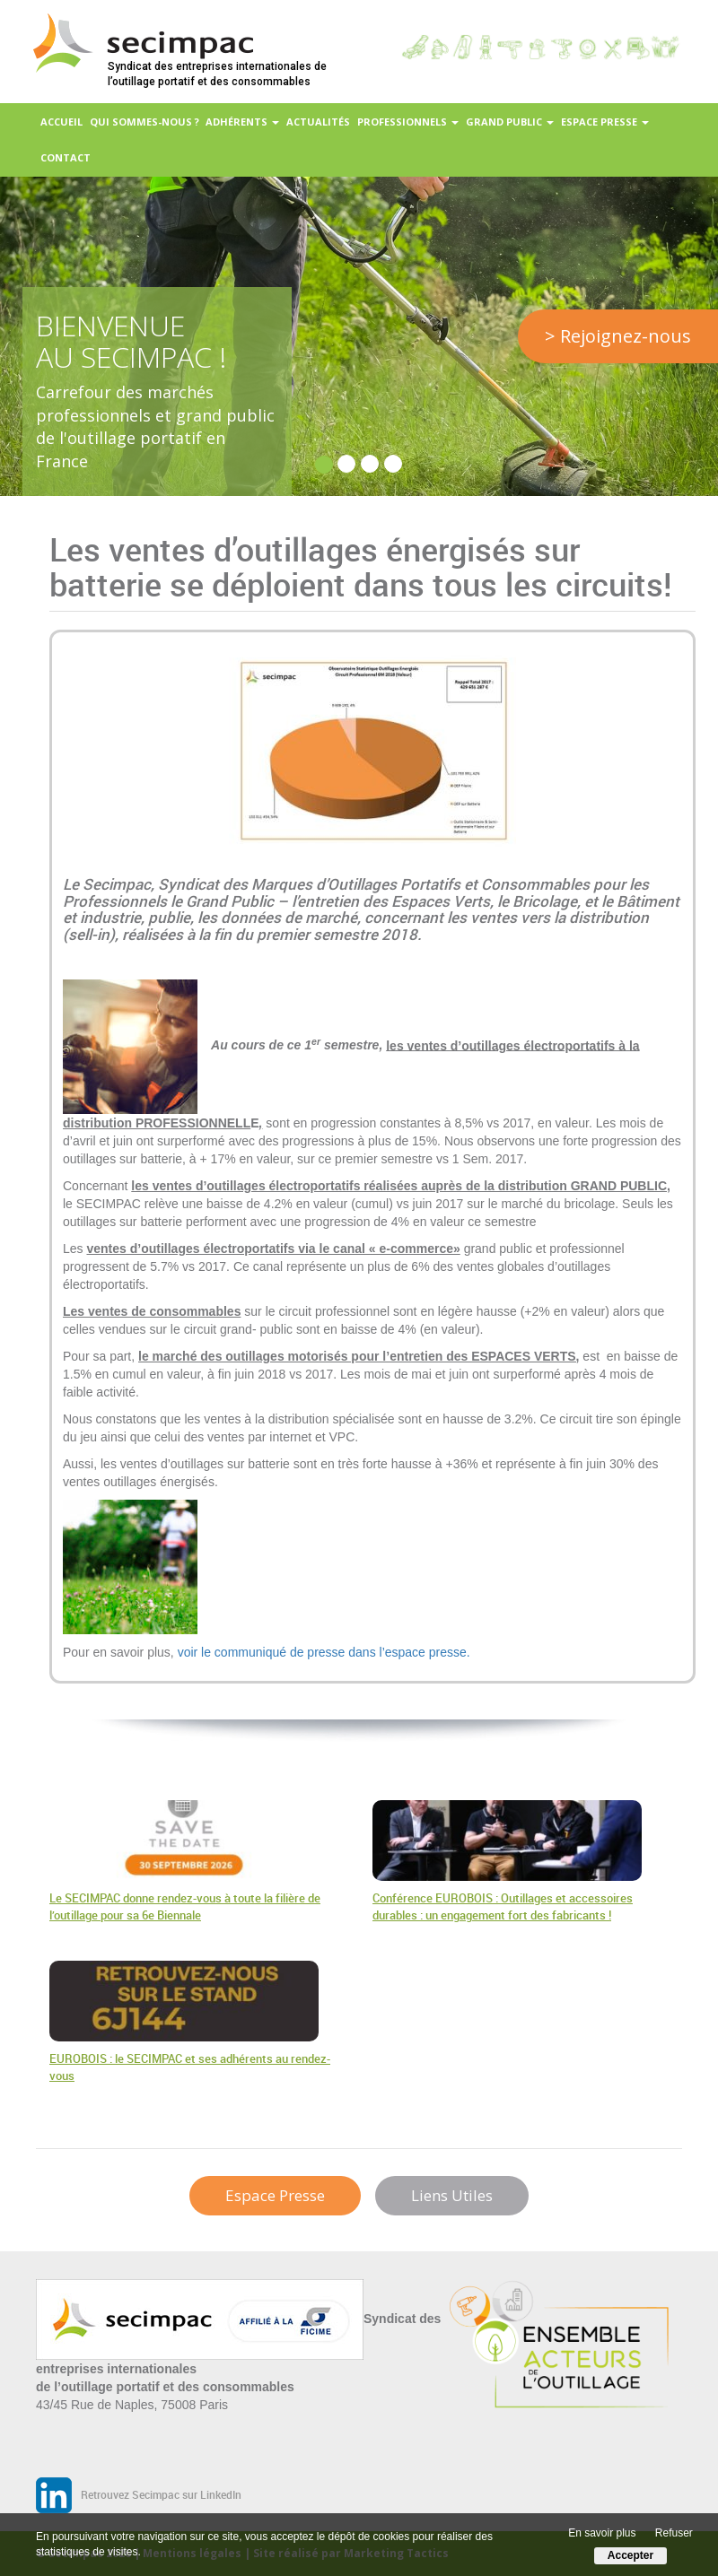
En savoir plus (601, 2533)
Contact (65, 157)
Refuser (674, 2533)
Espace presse (605, 121)
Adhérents (242, 121)
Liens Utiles (452, 2195)
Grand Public (510, 121)
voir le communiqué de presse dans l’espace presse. (324, 1652)
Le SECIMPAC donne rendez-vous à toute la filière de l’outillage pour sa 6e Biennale (184, 1907)
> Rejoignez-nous (618, 336)
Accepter (630, 2555)
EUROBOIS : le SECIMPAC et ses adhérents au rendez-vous (189, 2067)
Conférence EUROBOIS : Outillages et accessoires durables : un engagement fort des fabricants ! (502, 1907)
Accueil (61, 121)
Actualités (318, 121)
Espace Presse (275, 2195)
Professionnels (408, 121)
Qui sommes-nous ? (144, 121)
